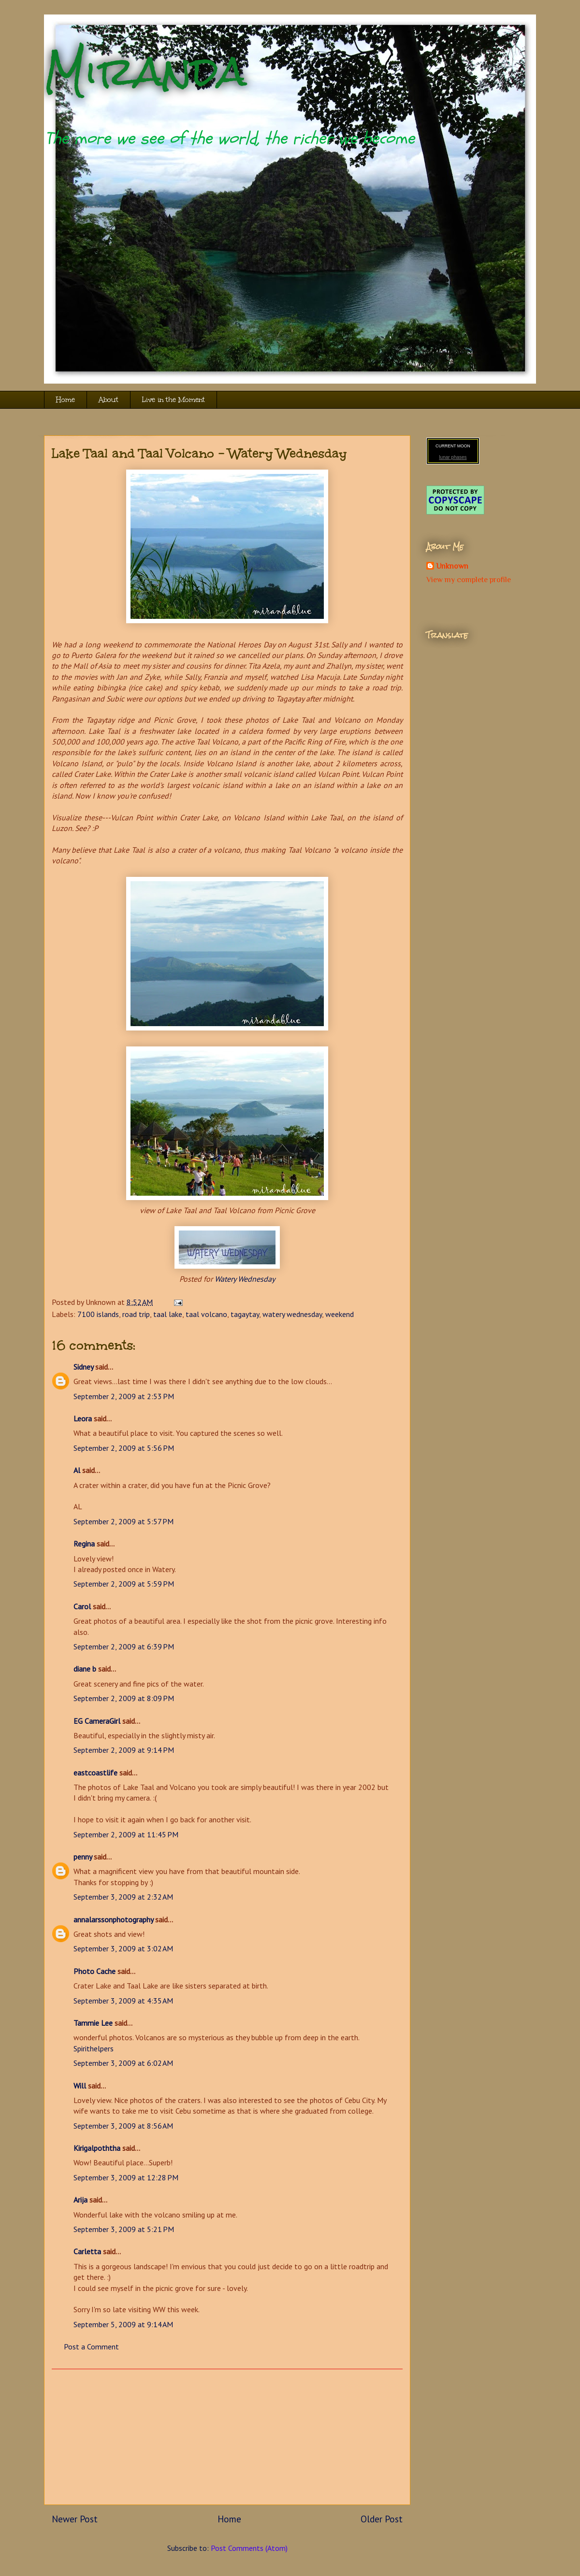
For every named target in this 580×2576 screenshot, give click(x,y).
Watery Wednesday (245, 1279)
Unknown (452, 566)
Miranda (145, 71)
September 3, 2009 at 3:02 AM (123, 1948)
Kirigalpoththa (96, 2148)
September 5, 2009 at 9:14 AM (123, 2324)
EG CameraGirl (96, 1721)
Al (76, 1470)
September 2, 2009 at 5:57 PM (123, 1521)
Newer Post (75, 2519)
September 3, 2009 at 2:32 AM (123, 1897)
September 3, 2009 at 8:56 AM (123, 2126)
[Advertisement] (227, 2436)
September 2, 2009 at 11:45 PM (125, 1834)
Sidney (83, 1367)
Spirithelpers (93, 2048)
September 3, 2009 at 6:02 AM (123, 2063)
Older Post (382, 2519)
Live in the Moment (173, 399)
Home (65, 399)
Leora (82, 1418)
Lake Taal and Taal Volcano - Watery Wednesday (199, 453)
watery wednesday (292, 1314)
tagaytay (245, 1314)
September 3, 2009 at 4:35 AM (123, 2000)
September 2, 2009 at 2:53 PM (123, 1396)
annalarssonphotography (113, 1919)
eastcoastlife (95, 1772)
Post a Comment (91, 2346)
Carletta (87, 2251)
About (108, 399)
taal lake (167, 1314)
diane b (84, 1669)
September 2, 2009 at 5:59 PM (123, 1584)
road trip (136, 1314)
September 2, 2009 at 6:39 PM (123, 1646)
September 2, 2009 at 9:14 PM (123, 1750)
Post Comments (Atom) (249, 2548)
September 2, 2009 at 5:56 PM (123, 1448)
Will (79, 2085)
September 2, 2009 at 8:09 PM (123, 1698)
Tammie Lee (93, 2023)
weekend (339, 1314)
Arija (80, 2199)
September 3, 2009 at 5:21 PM (123, 2229)
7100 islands (98, 1314)
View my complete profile (468, 579)
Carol (82, 1606)
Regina (85, 1543)
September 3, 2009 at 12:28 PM (125, 2177)
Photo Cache (94, 1971)
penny (82, 1856)
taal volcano (206, 1314)
